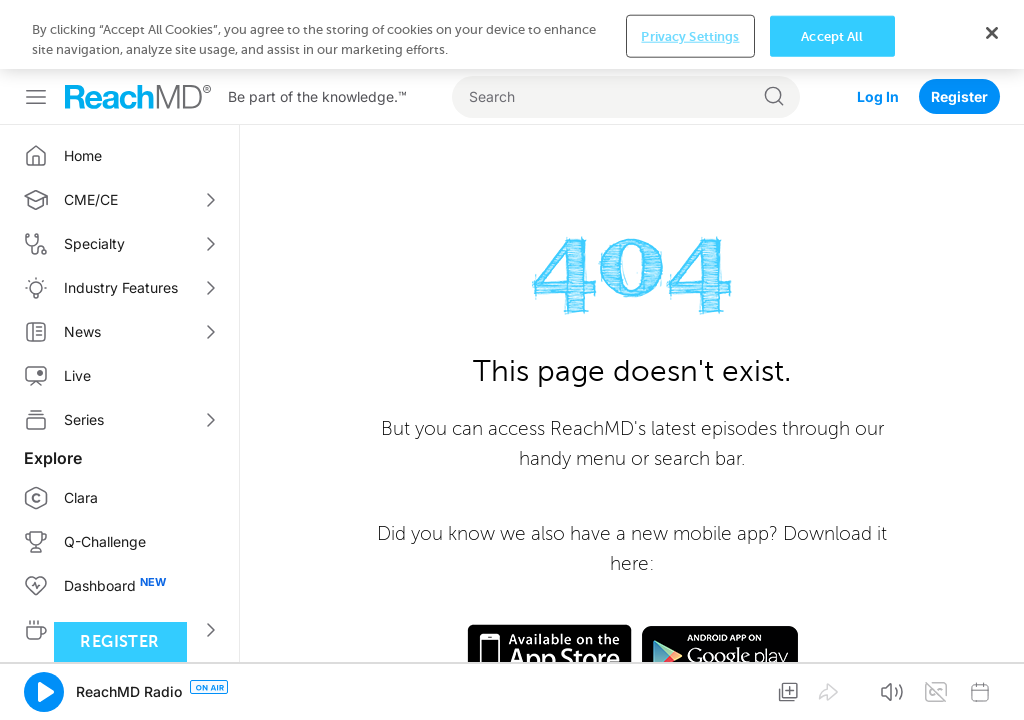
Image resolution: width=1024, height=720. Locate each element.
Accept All (832, 687)
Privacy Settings (690, 687)
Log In (878, 27)
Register (959, 27)
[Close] (992, 684)
